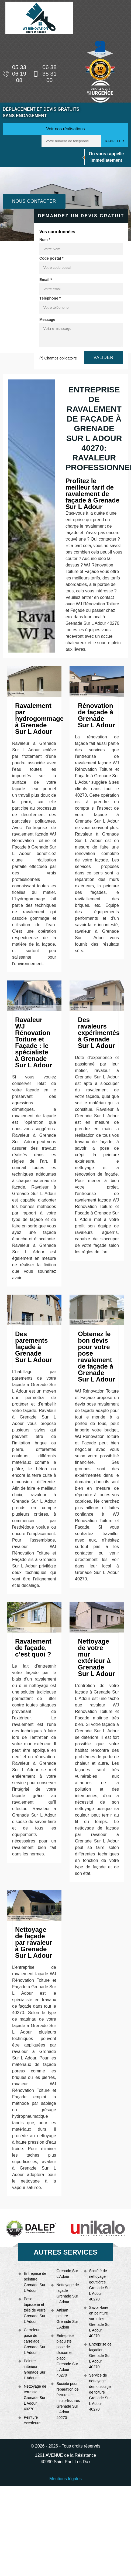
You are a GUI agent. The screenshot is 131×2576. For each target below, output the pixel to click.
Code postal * (51, 258)
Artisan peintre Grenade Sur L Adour (67, 2318)
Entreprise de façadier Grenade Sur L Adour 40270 (100, 2355)
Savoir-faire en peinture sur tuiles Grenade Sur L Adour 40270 (100, 2321)
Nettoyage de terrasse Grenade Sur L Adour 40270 (35, 2397)
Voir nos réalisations (65, 129)
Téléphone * (50, 298)
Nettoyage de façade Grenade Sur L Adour (67, 2293)
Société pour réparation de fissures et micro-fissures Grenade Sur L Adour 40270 (68, 2400)
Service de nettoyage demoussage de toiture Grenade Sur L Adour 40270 (100, 2392)
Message (47, 319)
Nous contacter (34, 201)
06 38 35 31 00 (44, 73)
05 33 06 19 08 (14, 73)
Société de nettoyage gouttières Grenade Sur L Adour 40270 (100, 2285)
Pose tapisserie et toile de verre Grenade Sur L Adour (35, 2310)
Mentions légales (65, 2478)
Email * (45, 279)
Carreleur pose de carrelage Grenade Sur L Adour (34, 2341)
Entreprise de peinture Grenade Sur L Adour (35, 2282)
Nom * (44, 239)
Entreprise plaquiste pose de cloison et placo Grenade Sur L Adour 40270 (67, 2355)
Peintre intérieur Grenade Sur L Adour (34, 2369)
